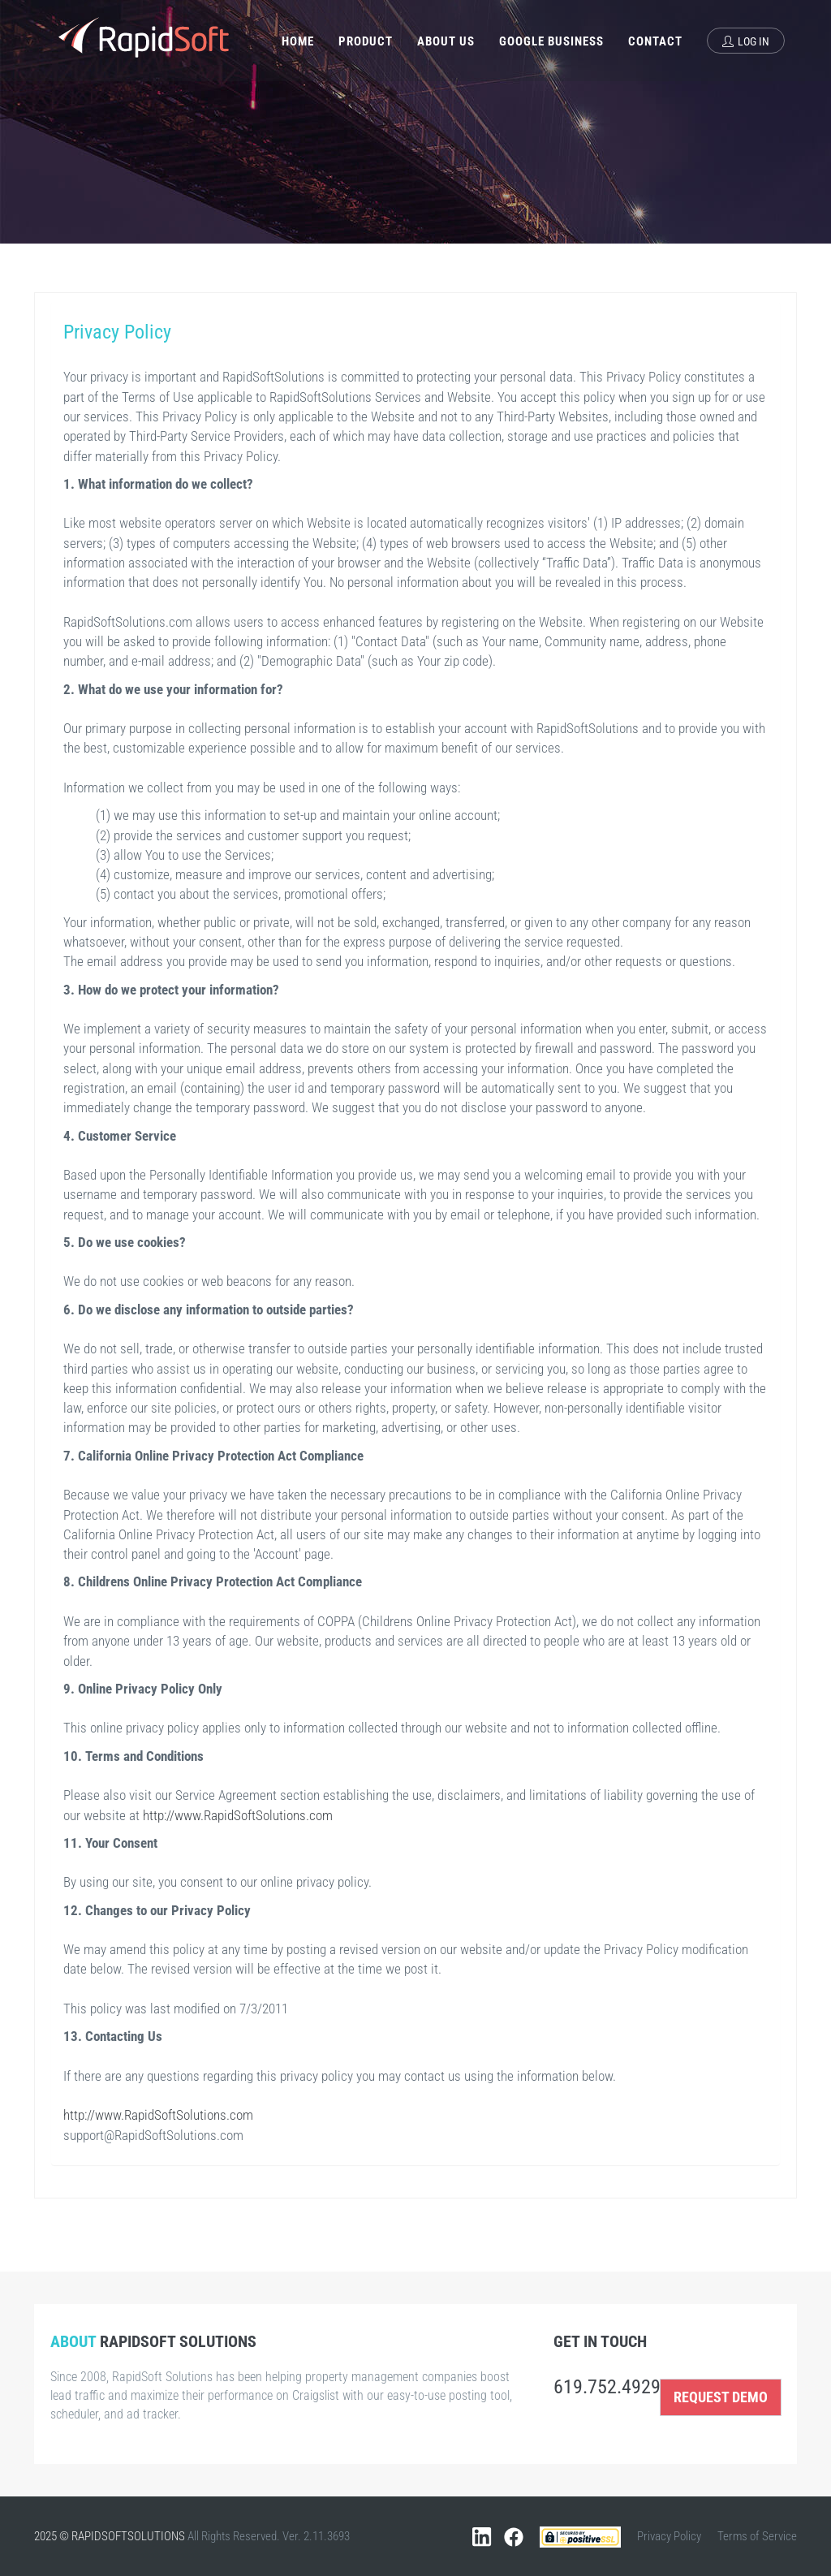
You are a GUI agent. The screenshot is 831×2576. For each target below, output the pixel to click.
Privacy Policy (669, 2536)
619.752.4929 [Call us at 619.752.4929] (607, 2386)
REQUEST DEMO (721, 2397)
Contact (655, 41)
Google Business (551, 41)
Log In (745, 41)
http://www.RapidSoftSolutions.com (238, 1815)
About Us (446, 41)
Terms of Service (757, 2536)
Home (298, 41)
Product (365, 41)
